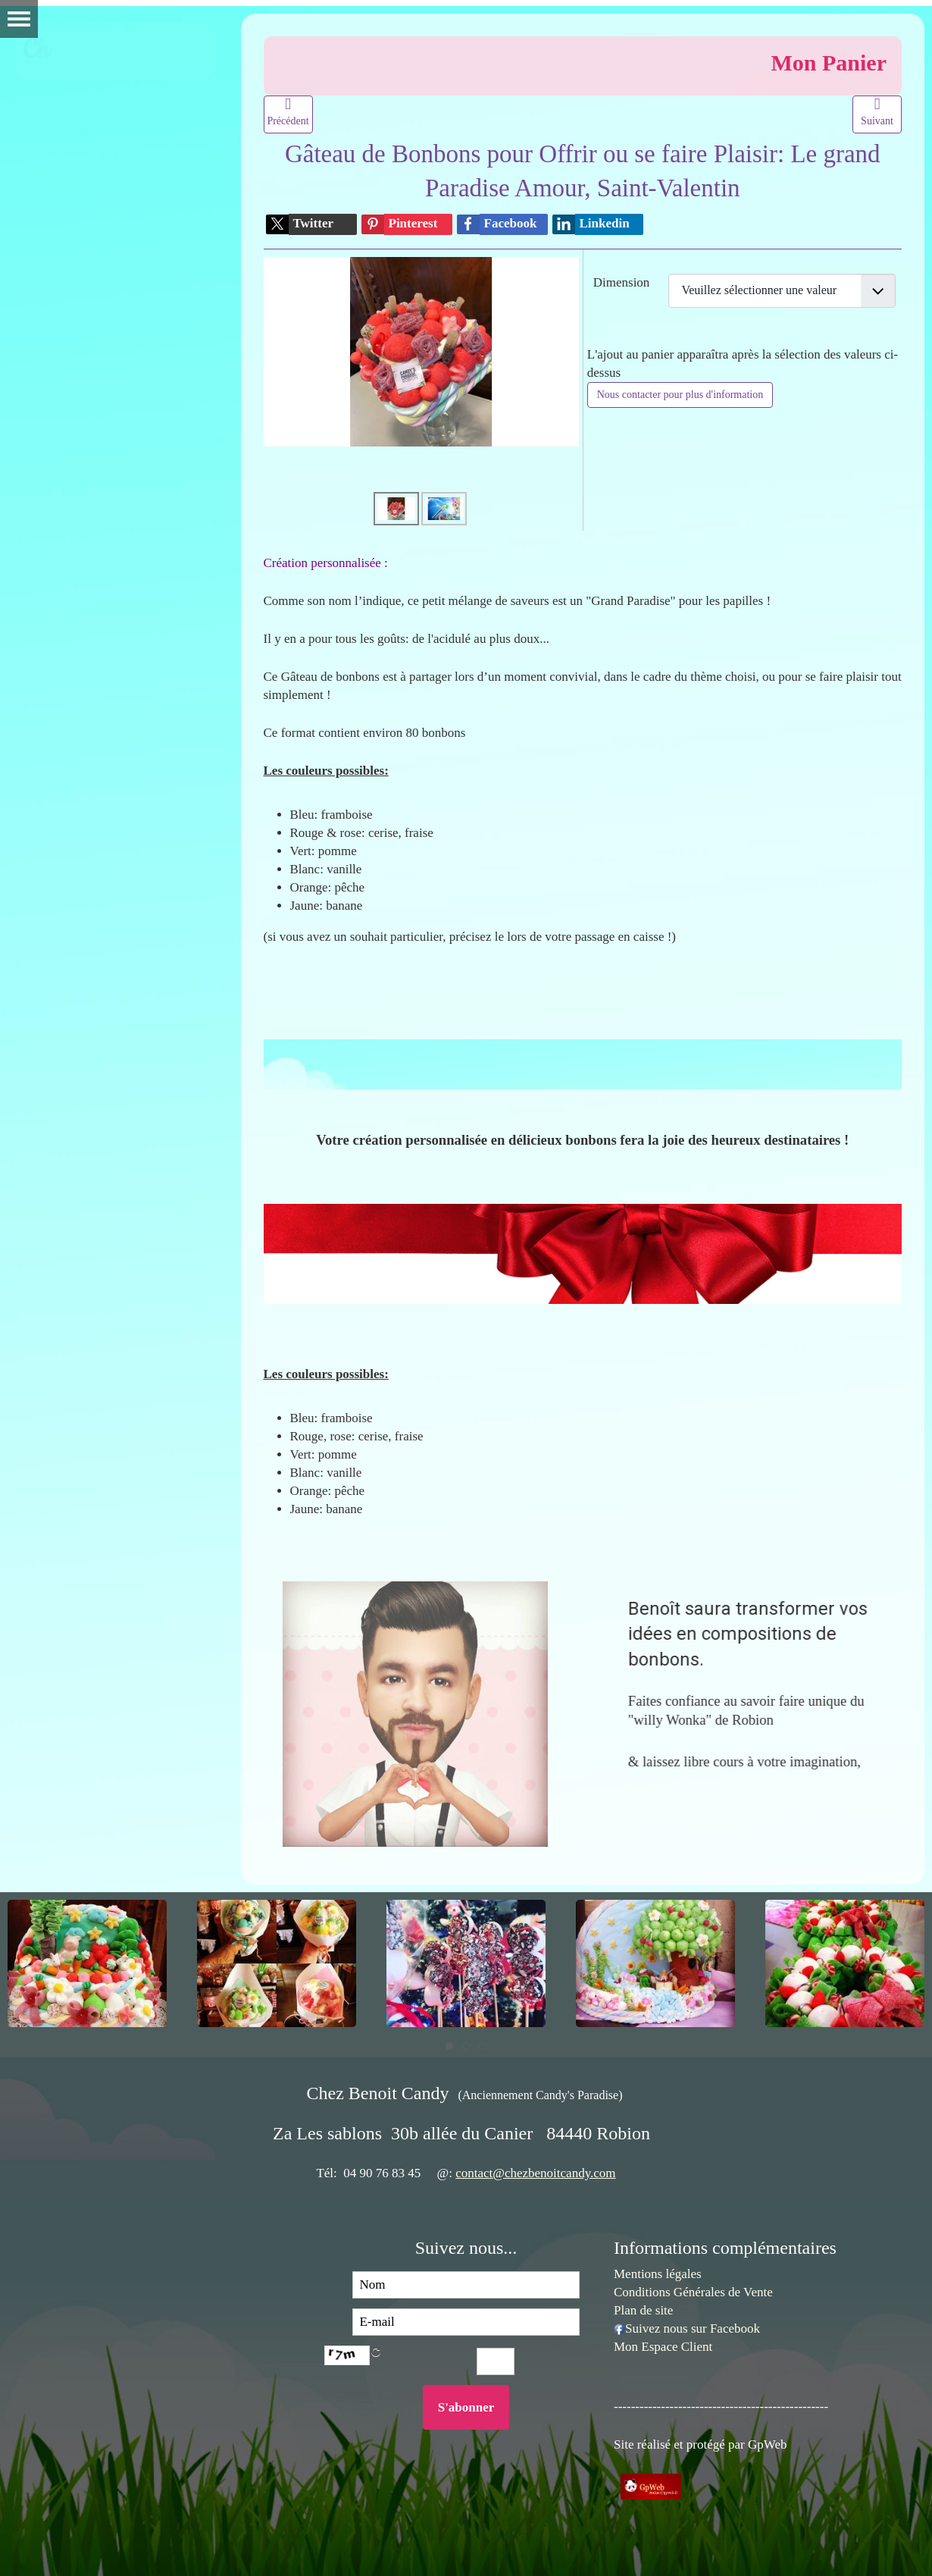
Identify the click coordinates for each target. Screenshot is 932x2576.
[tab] (449, 2046)
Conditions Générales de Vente (693, 2292)
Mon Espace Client (663, 2346)
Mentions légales (658, 2274)
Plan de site (643, 2310)
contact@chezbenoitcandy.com (535, 2173)
